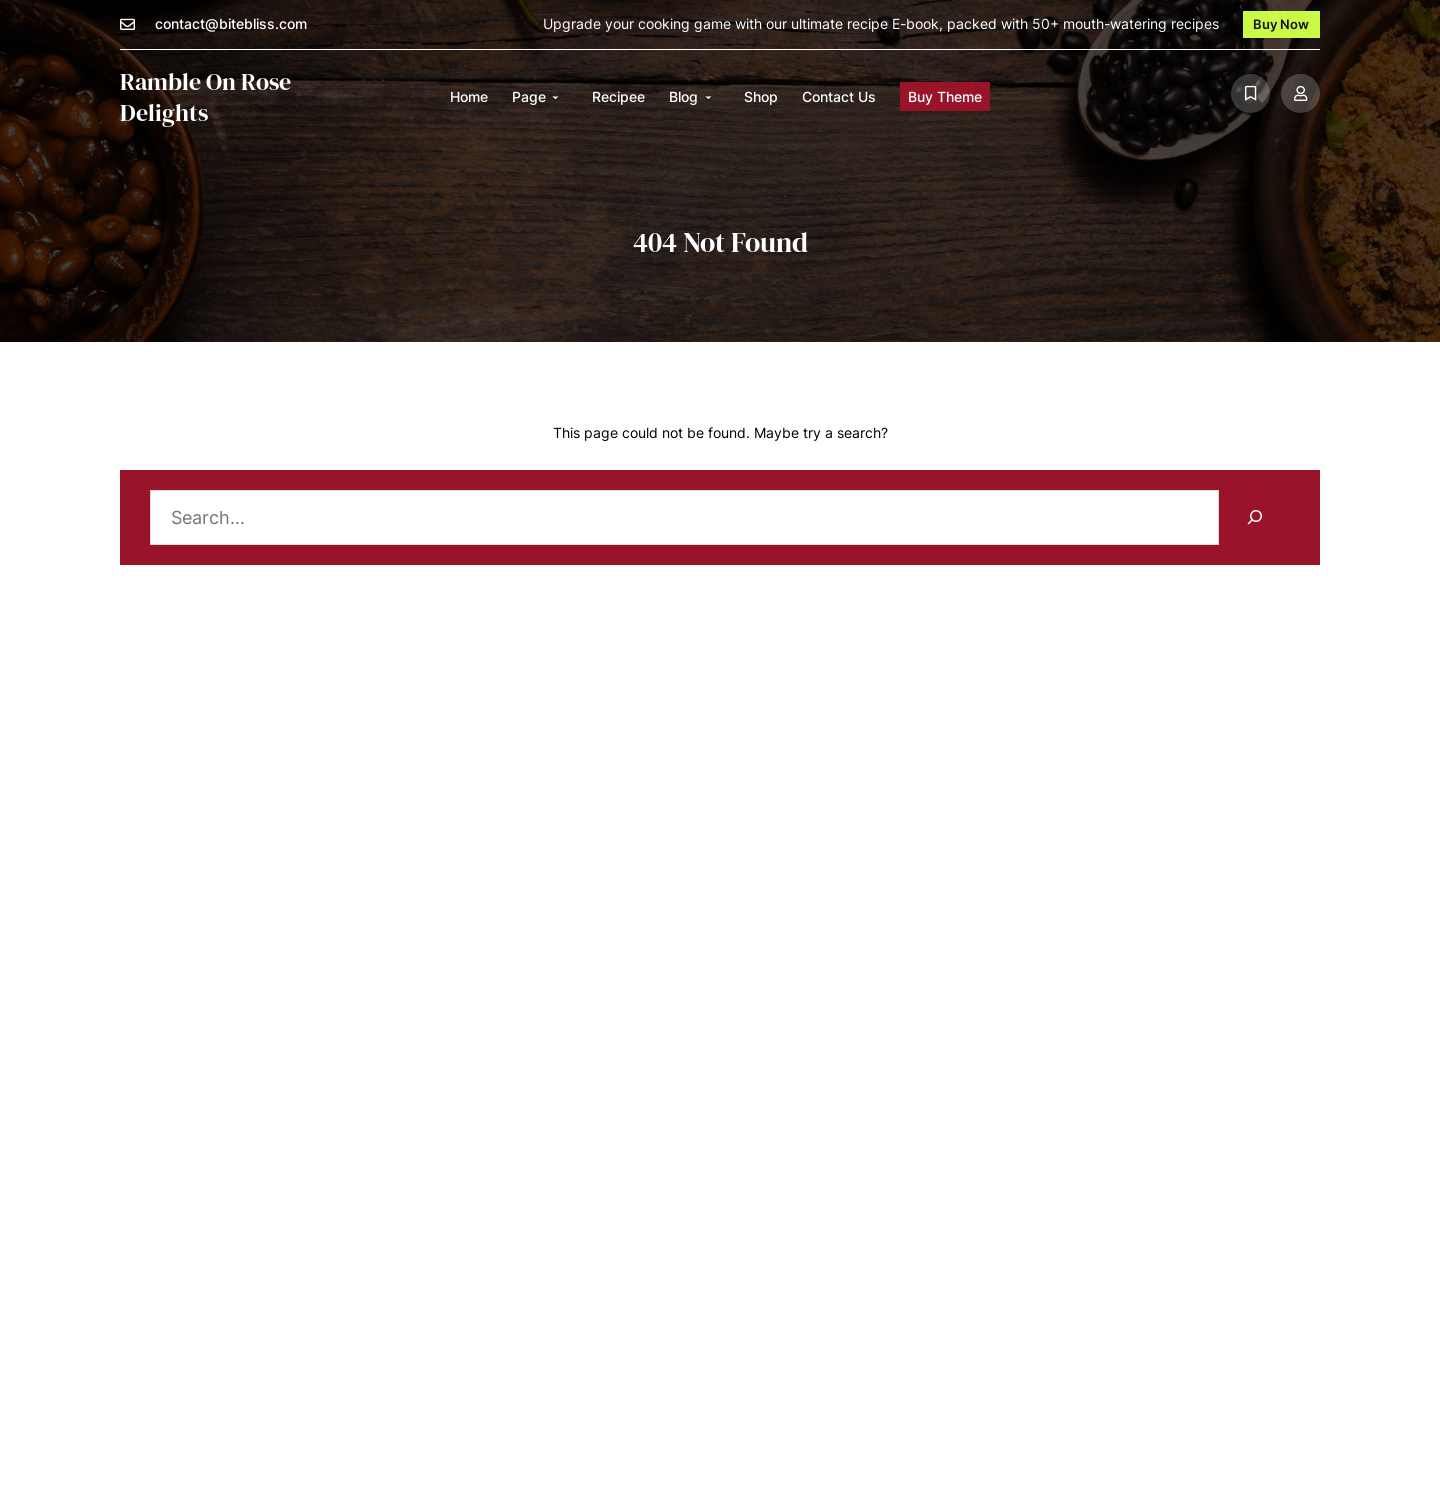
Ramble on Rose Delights (205, 97)
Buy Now (1281, 24)
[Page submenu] (555, 97)
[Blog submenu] (708, 97)
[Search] (1254, 517)
